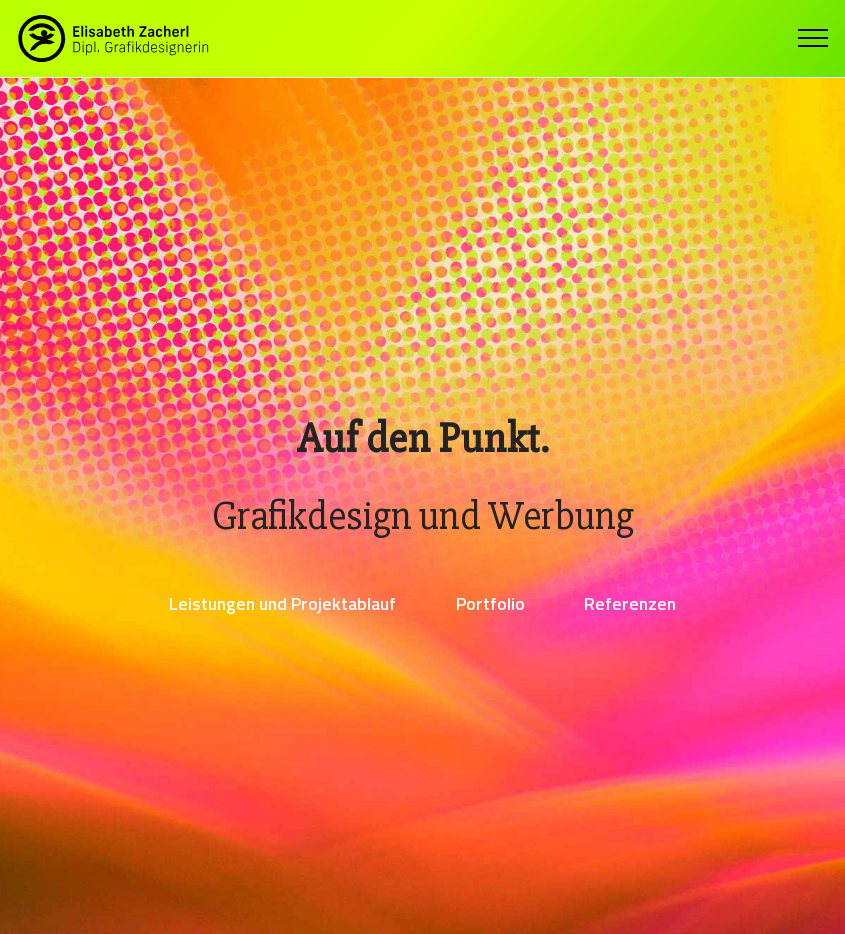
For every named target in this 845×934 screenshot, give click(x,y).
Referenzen (630, 603)
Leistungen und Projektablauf (282, 603)
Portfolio (490, 603)
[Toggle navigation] (813, 38)
